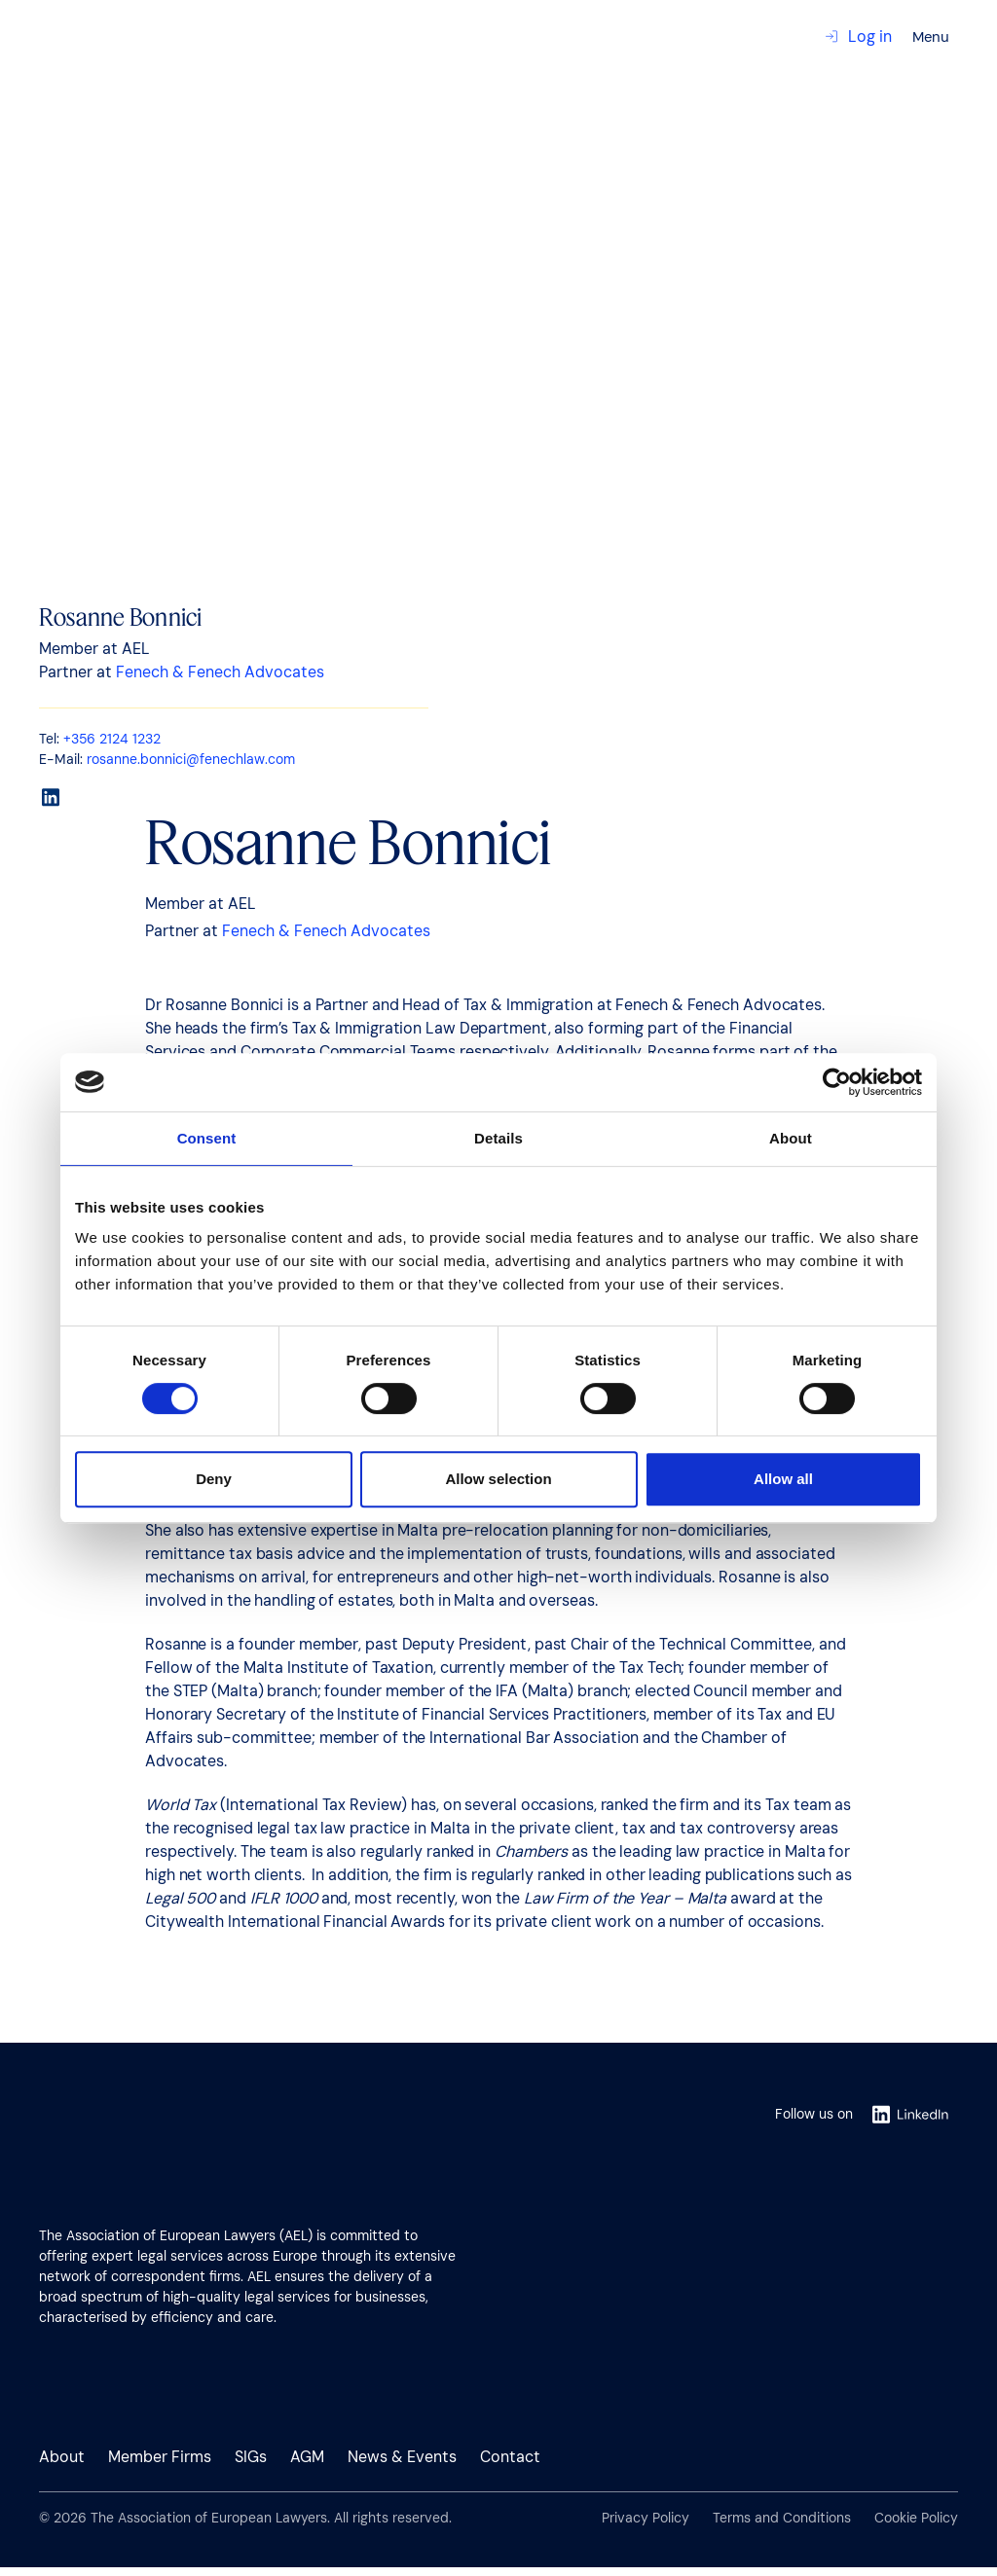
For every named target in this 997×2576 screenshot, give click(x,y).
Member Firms (159, 2457)
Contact (52, 128)
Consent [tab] (207, 1138)
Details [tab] (498, 1138)
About (62, 2457)
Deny (214, 1478)
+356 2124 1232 (112, 738)
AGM (307, 2457)
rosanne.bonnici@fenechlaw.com (191, 759)
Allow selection (498, 1478)
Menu (930, 37)
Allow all (783, 1478)
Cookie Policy (916, 2517)
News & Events (402, 2457)
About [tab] (790, 1138)
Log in (858, 36)
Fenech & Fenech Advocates (220, 672)
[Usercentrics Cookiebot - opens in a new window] (837, 1082)
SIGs (251, 2457)
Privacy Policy (645, 2517)
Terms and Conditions (782, 2517)
